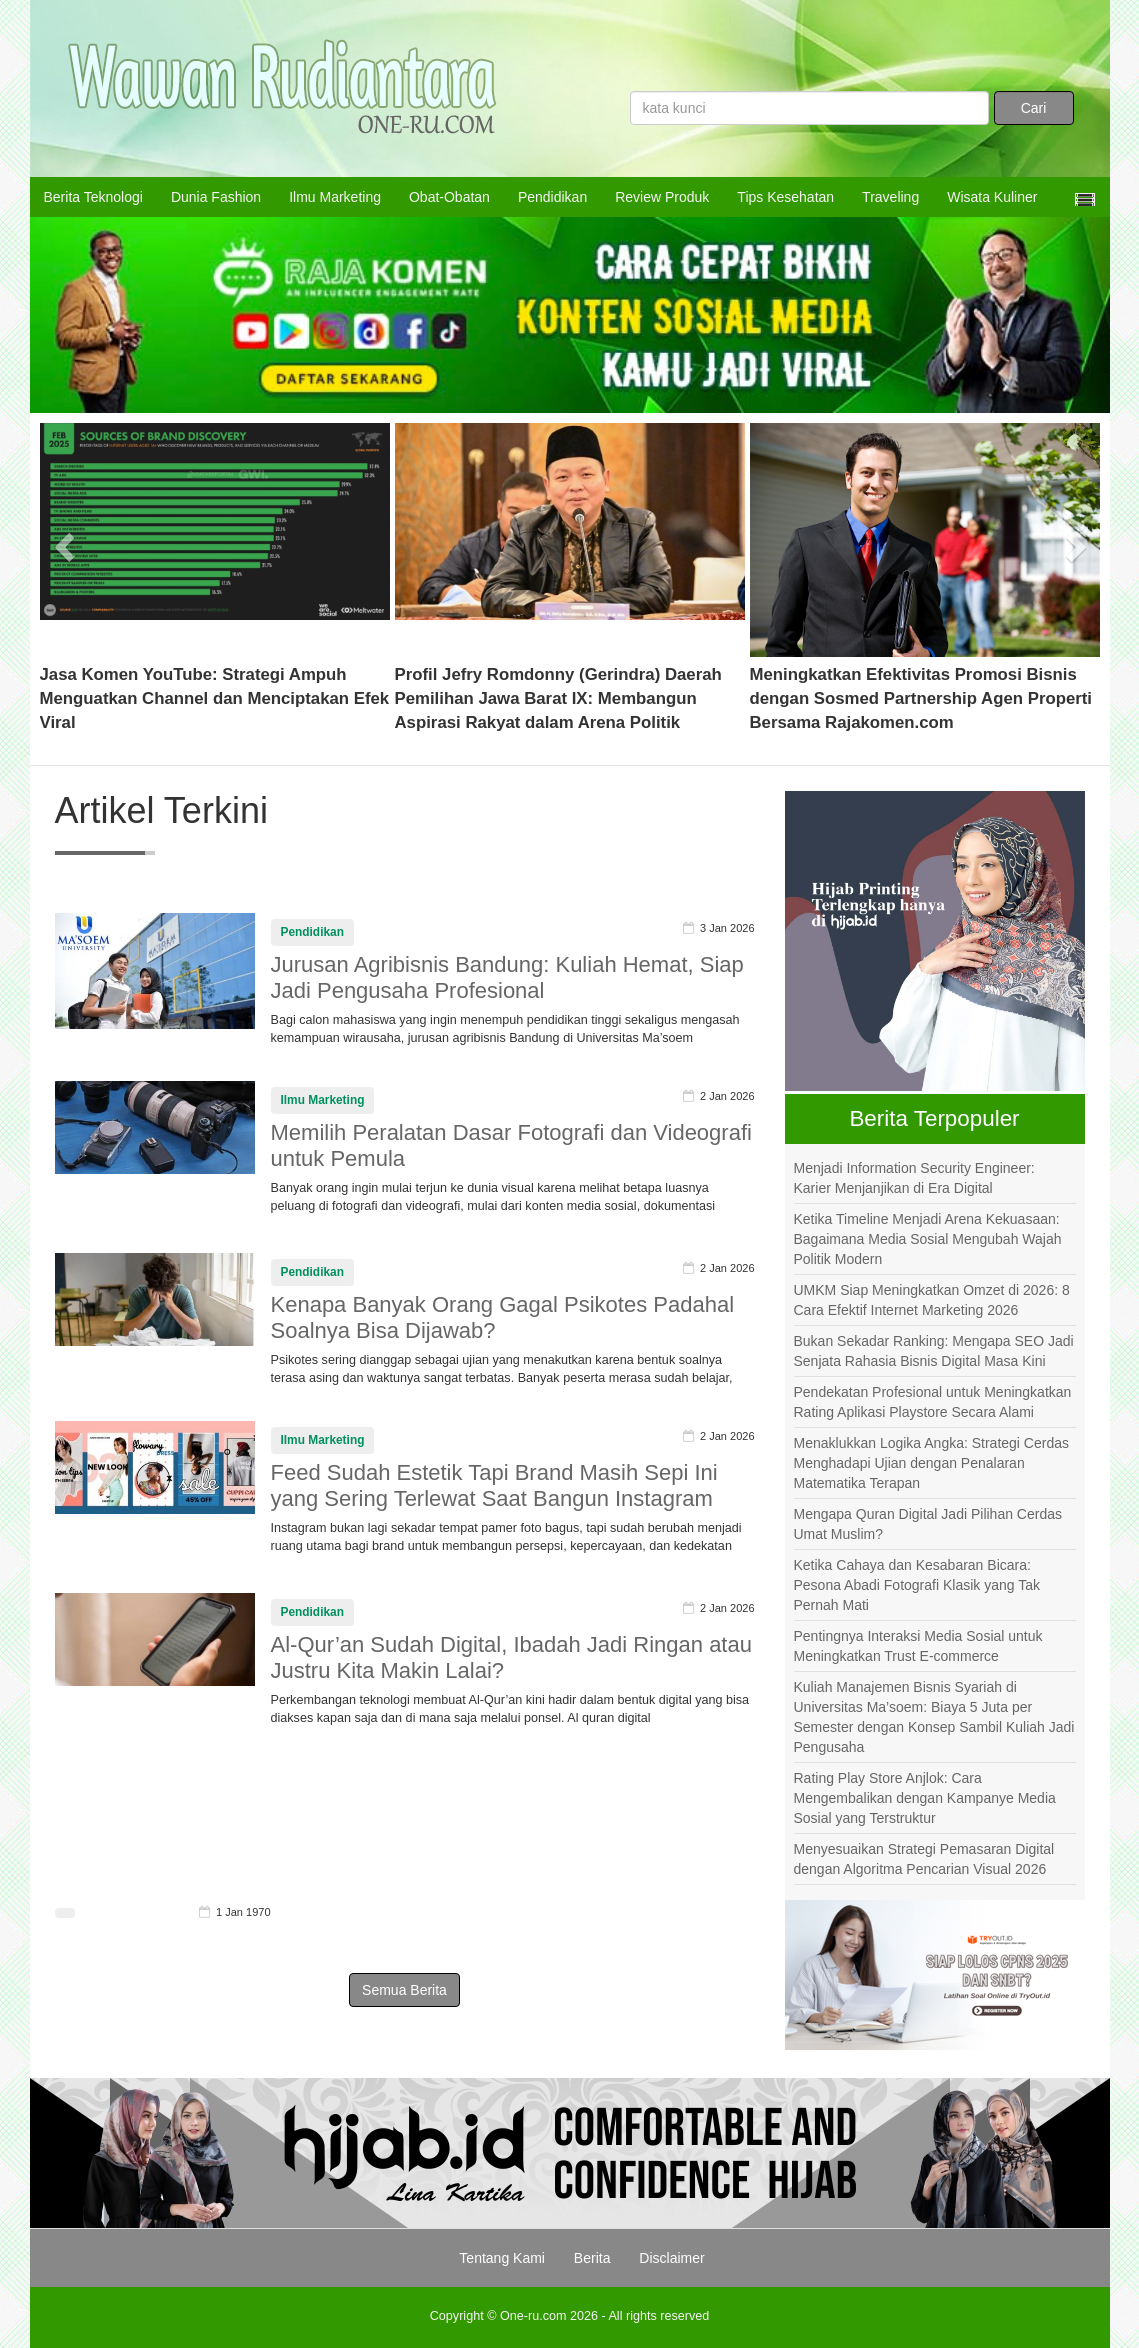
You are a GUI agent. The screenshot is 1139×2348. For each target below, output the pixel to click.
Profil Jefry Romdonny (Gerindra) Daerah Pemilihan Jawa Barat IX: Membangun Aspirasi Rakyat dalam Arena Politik (558, 698)
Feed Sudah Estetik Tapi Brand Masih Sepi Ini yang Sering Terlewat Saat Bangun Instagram (494, 1485)
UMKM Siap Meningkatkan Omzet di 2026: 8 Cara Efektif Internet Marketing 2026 (932, 1300)
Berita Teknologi (93, 197)
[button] (66, 540)
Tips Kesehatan (785, 197)
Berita (592, 2258)
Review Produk (662, 197)
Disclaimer (671, 2258)
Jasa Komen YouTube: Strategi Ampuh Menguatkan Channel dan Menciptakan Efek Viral (215, 698)
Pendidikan (552, 197)
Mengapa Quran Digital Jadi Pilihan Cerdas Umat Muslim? (928, 1524)
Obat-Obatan (449, 197)
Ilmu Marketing (335, 197)
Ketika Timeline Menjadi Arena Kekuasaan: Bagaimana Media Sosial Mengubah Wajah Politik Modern (928, 1239)
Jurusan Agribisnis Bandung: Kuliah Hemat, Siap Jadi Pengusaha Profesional (507, 977)
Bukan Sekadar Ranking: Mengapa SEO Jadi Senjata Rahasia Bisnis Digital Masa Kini (934, 1351)
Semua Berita (404, 1990)
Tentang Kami (502, 2258)
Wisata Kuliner (992, 197)
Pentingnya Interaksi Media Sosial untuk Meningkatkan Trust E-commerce (918, 1646)
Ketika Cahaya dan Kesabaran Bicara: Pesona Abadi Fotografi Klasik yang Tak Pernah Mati (917, 1585)
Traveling (890, 197)
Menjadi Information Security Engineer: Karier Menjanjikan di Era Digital (914, 1178)
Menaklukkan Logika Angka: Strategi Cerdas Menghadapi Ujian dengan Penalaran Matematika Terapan (932, 1463)
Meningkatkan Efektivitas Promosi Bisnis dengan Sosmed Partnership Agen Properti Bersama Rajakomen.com (921, 698)
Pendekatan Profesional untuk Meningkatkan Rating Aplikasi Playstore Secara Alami (933, 1402)
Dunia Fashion (216, 197)
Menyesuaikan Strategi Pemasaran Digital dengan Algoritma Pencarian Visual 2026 (924, 1859)
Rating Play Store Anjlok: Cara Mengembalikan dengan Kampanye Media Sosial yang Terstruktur (925, 1798)
